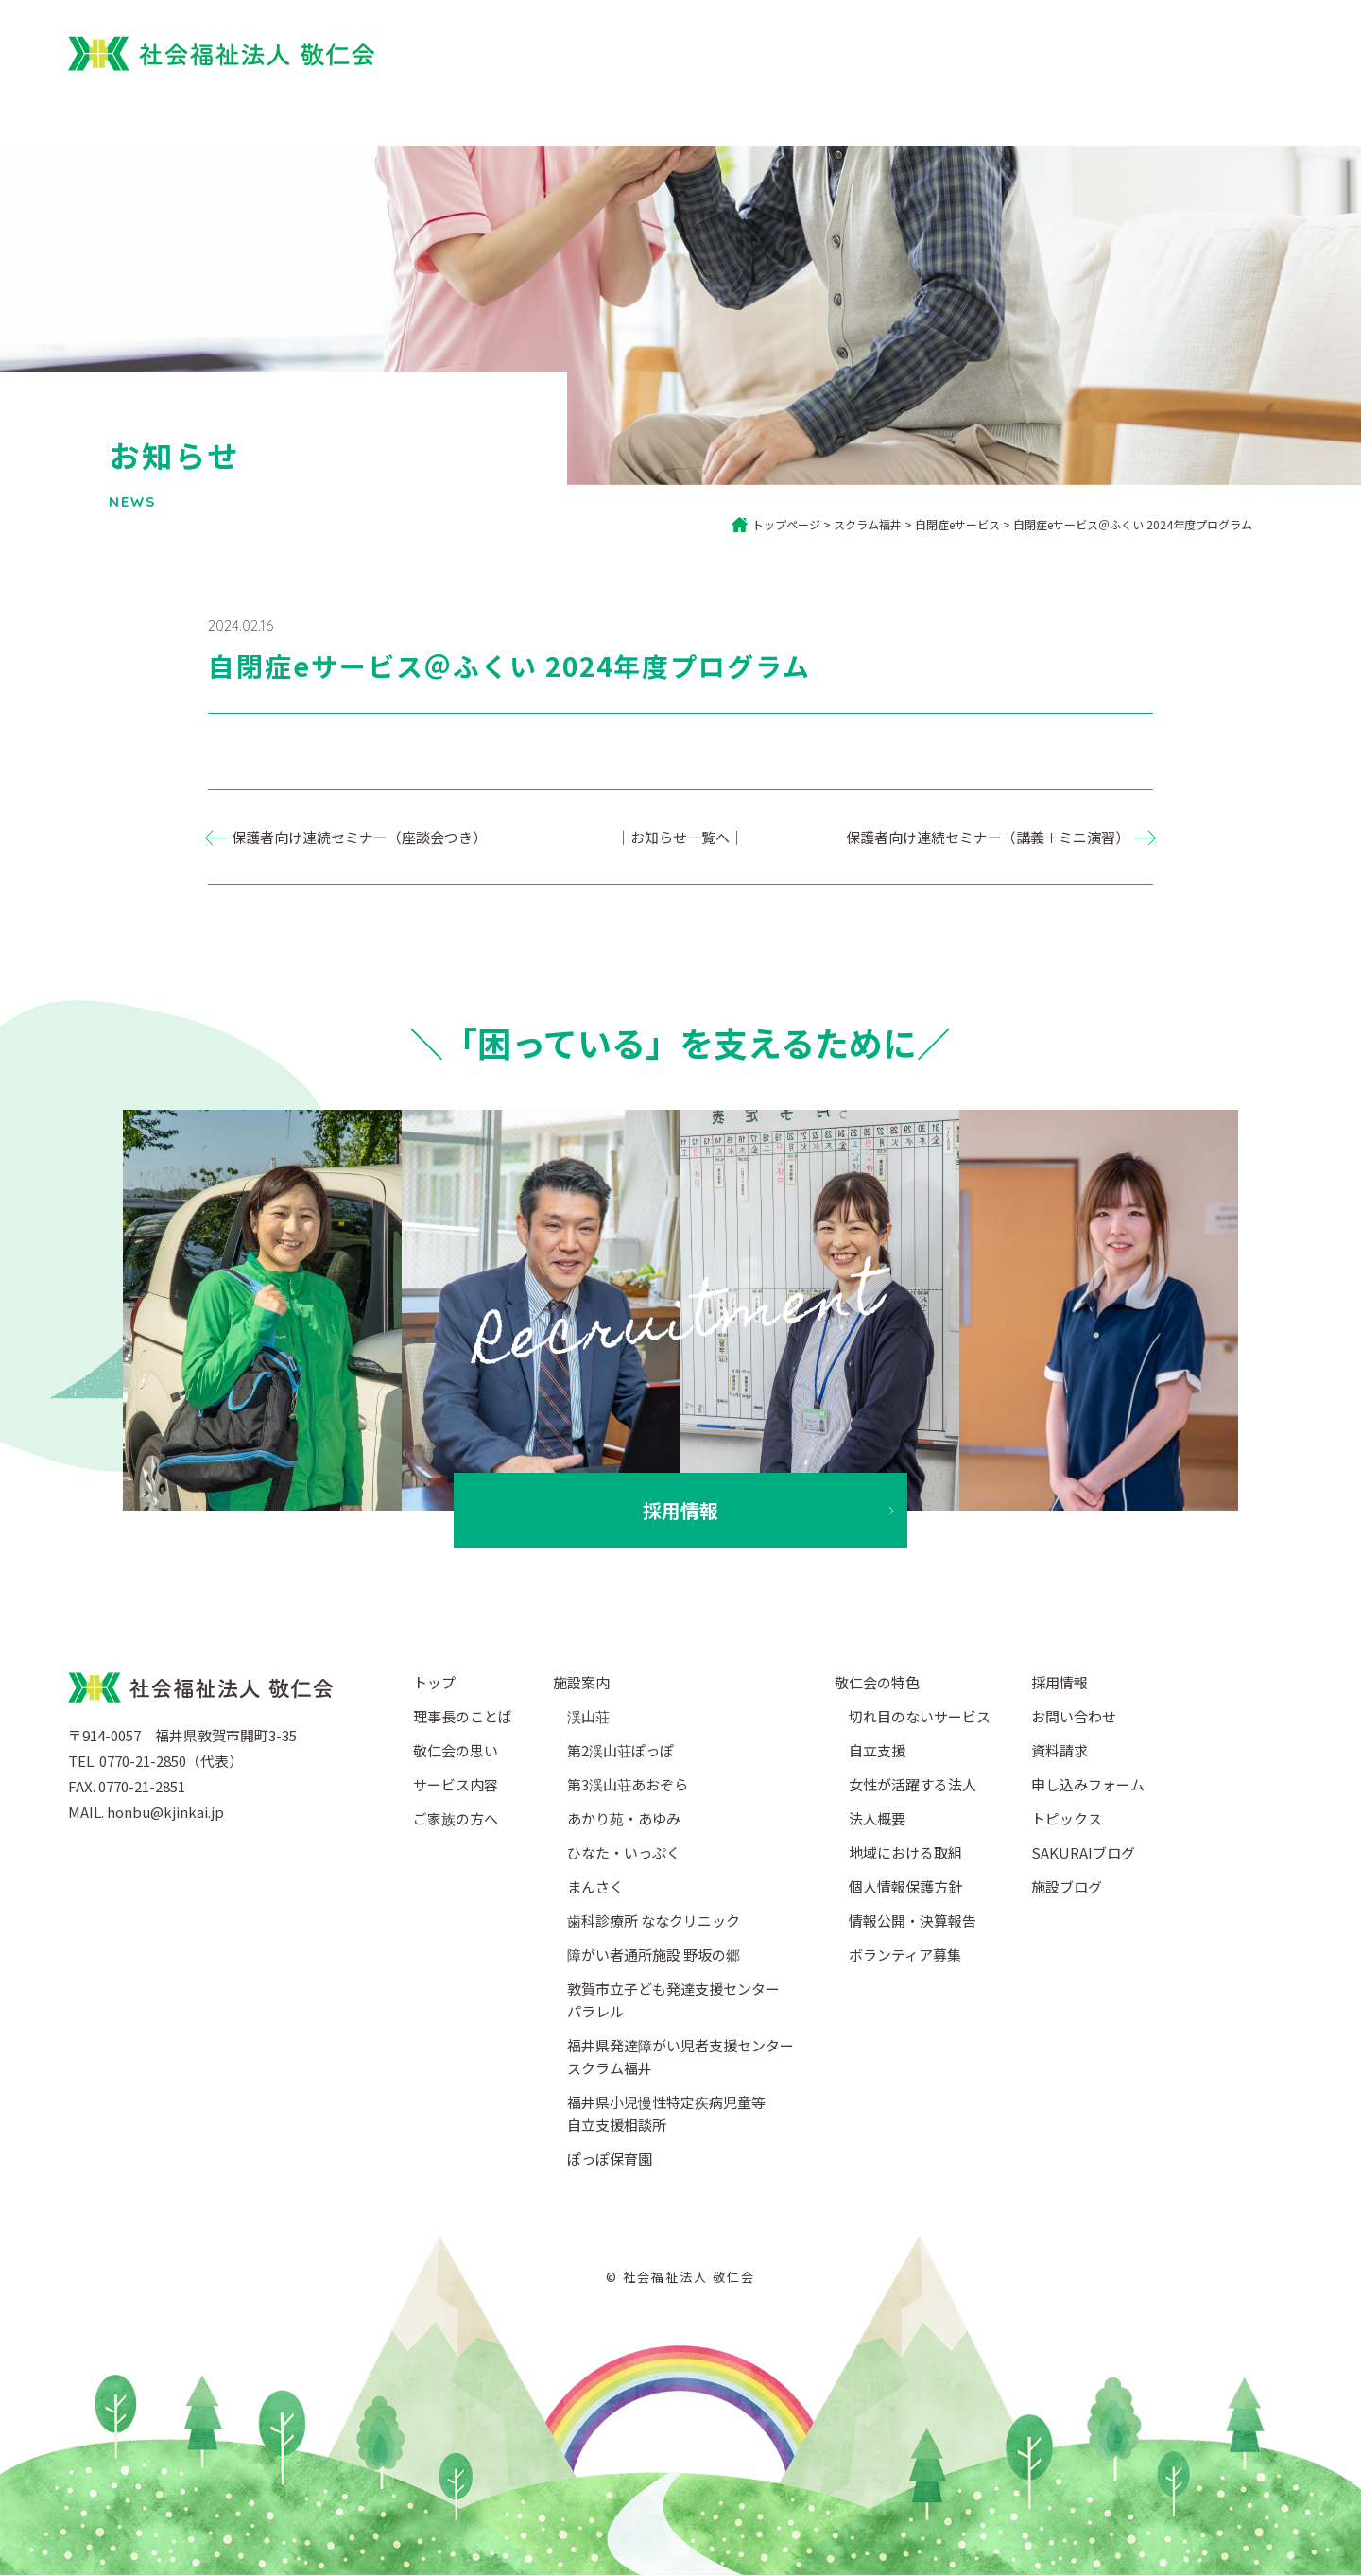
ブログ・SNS (1150, 111)
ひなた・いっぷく (623, 1852)
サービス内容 (923, 111)
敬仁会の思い (455, 1750)
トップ (545, 111)
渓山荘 (588, 1716)
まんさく (595, 1886)
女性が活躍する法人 (912, 1784)
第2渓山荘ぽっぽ (620, 1750)
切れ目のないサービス (920, 1716)
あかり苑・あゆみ (623, 1818)
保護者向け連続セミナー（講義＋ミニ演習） (987, 837)
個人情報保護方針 (905, 1886)
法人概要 (1262, 111)
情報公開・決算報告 (912, 1920)
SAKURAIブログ (1083, 1852)
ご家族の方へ (794, 111)
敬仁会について (659, 111)
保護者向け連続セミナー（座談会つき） (359, 837)
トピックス (1066, 1818)
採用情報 (1198, 48)
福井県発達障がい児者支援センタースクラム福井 (680, 2056)
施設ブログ (1066, 1886)
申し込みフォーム (1088, 1784)
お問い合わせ (1073, 1716)
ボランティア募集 (905, 1954)
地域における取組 (905, 1852)
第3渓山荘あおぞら (627, 1784)
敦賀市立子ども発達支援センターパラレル (673, 2000)
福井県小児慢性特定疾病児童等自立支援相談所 (666, 2113)
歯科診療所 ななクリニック (653, 1920)
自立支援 (877, 1750)
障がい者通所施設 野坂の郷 (653, 1954)
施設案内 (1037, 111)
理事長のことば (462, 1716)
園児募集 (1036, 48)
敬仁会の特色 (877, 1682)
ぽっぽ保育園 (922, 48)
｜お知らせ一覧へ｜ (680, 837)
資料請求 (1059, 1750)
